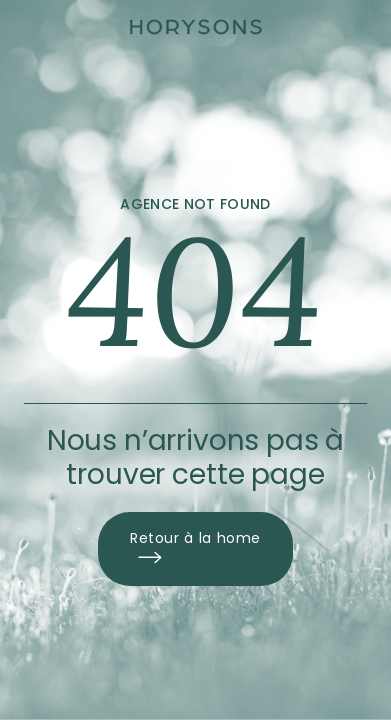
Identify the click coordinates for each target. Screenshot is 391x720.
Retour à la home (195, 549)
